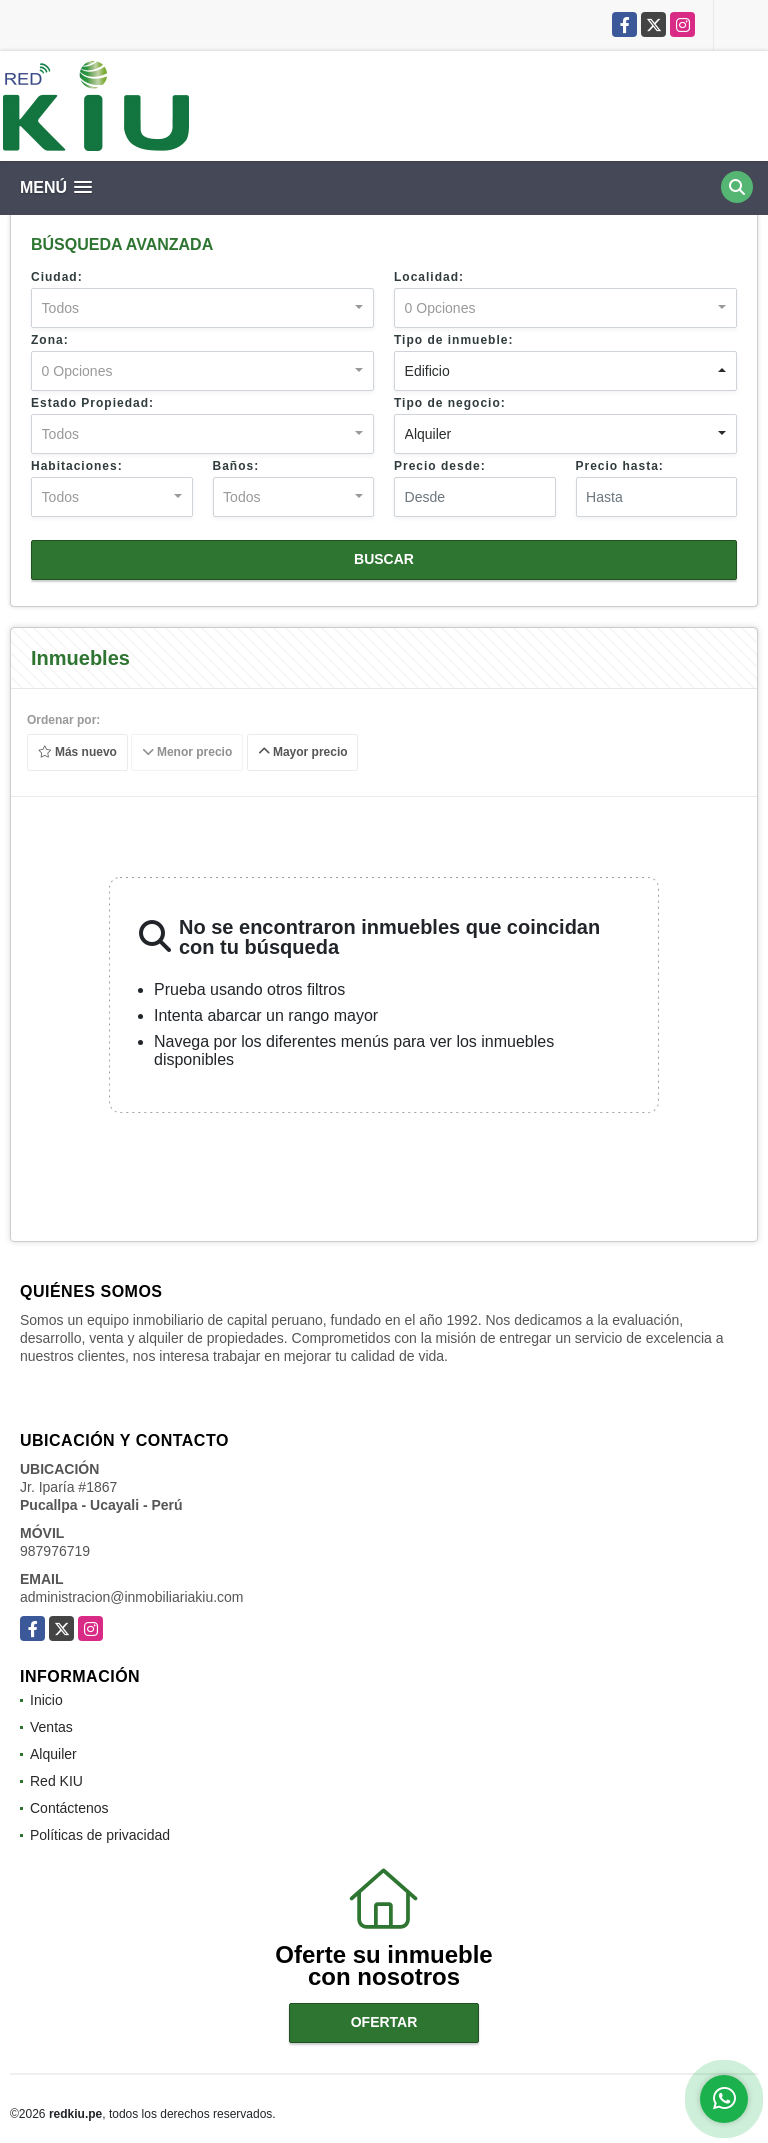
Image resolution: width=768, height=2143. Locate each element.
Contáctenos (69, 1808)
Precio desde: (440, 466)
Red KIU (56, 1781)
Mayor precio (303, 753)
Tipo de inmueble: (453, 340)
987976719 (55, 1551)
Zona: (50, 340)
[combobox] (202, 308)
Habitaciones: (77, 466)
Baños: (236, 466)
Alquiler (53, 1754)
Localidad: (429, 277)
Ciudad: (57, 277)
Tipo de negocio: (450, 403)
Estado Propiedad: (92, 403)
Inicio (46, 1700)
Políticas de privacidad (100, 1835)
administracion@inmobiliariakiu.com (132, 1597)
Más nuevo (77, 753)
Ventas (51, 1727)
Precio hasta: (620, 466)
